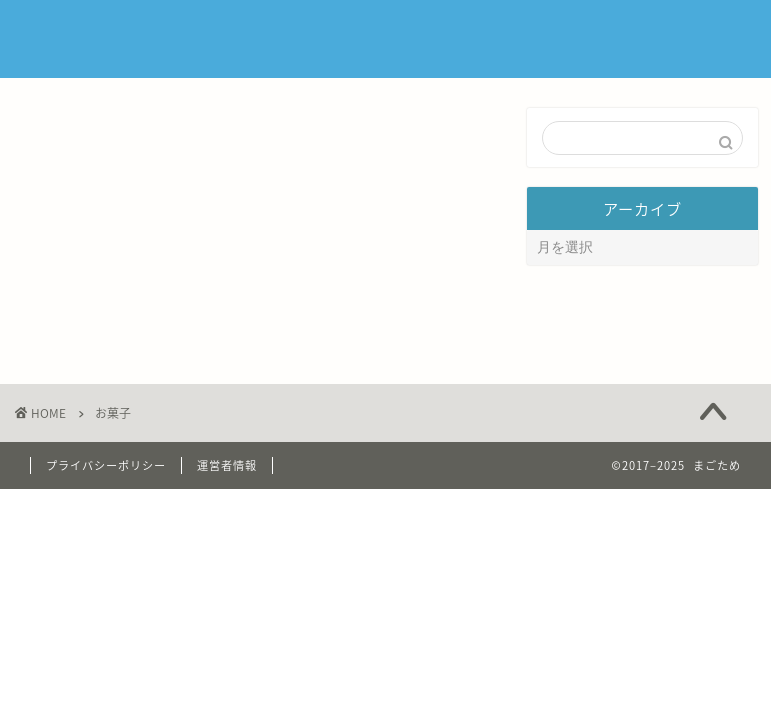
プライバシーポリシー (106, 522)
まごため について (498, 31)
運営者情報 (227, 522)
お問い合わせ (643, 31)
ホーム (378, 31)
